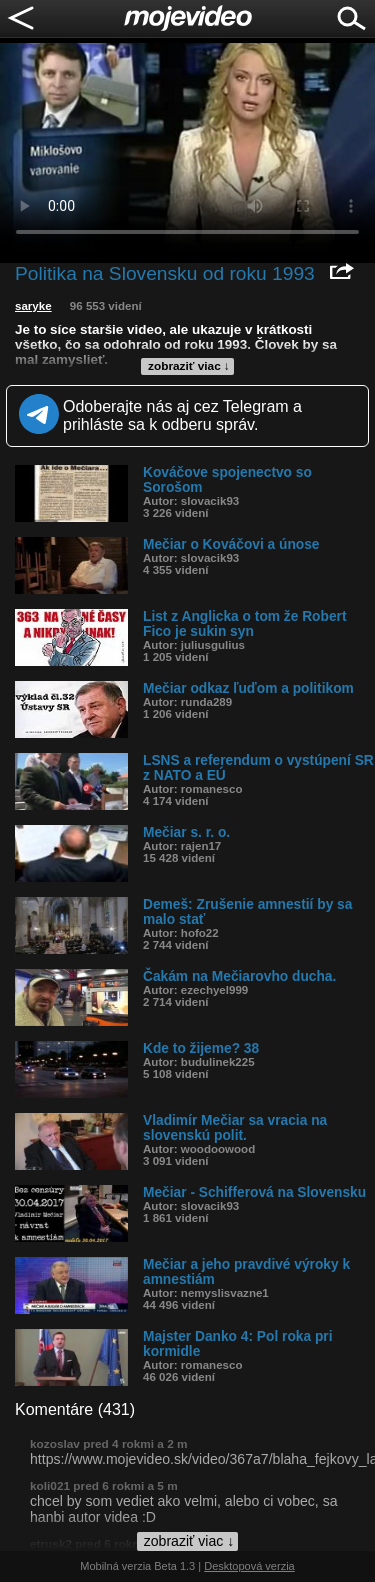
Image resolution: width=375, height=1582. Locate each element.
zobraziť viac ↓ (189, 366)
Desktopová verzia (249, 1566)
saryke (33, 306)
